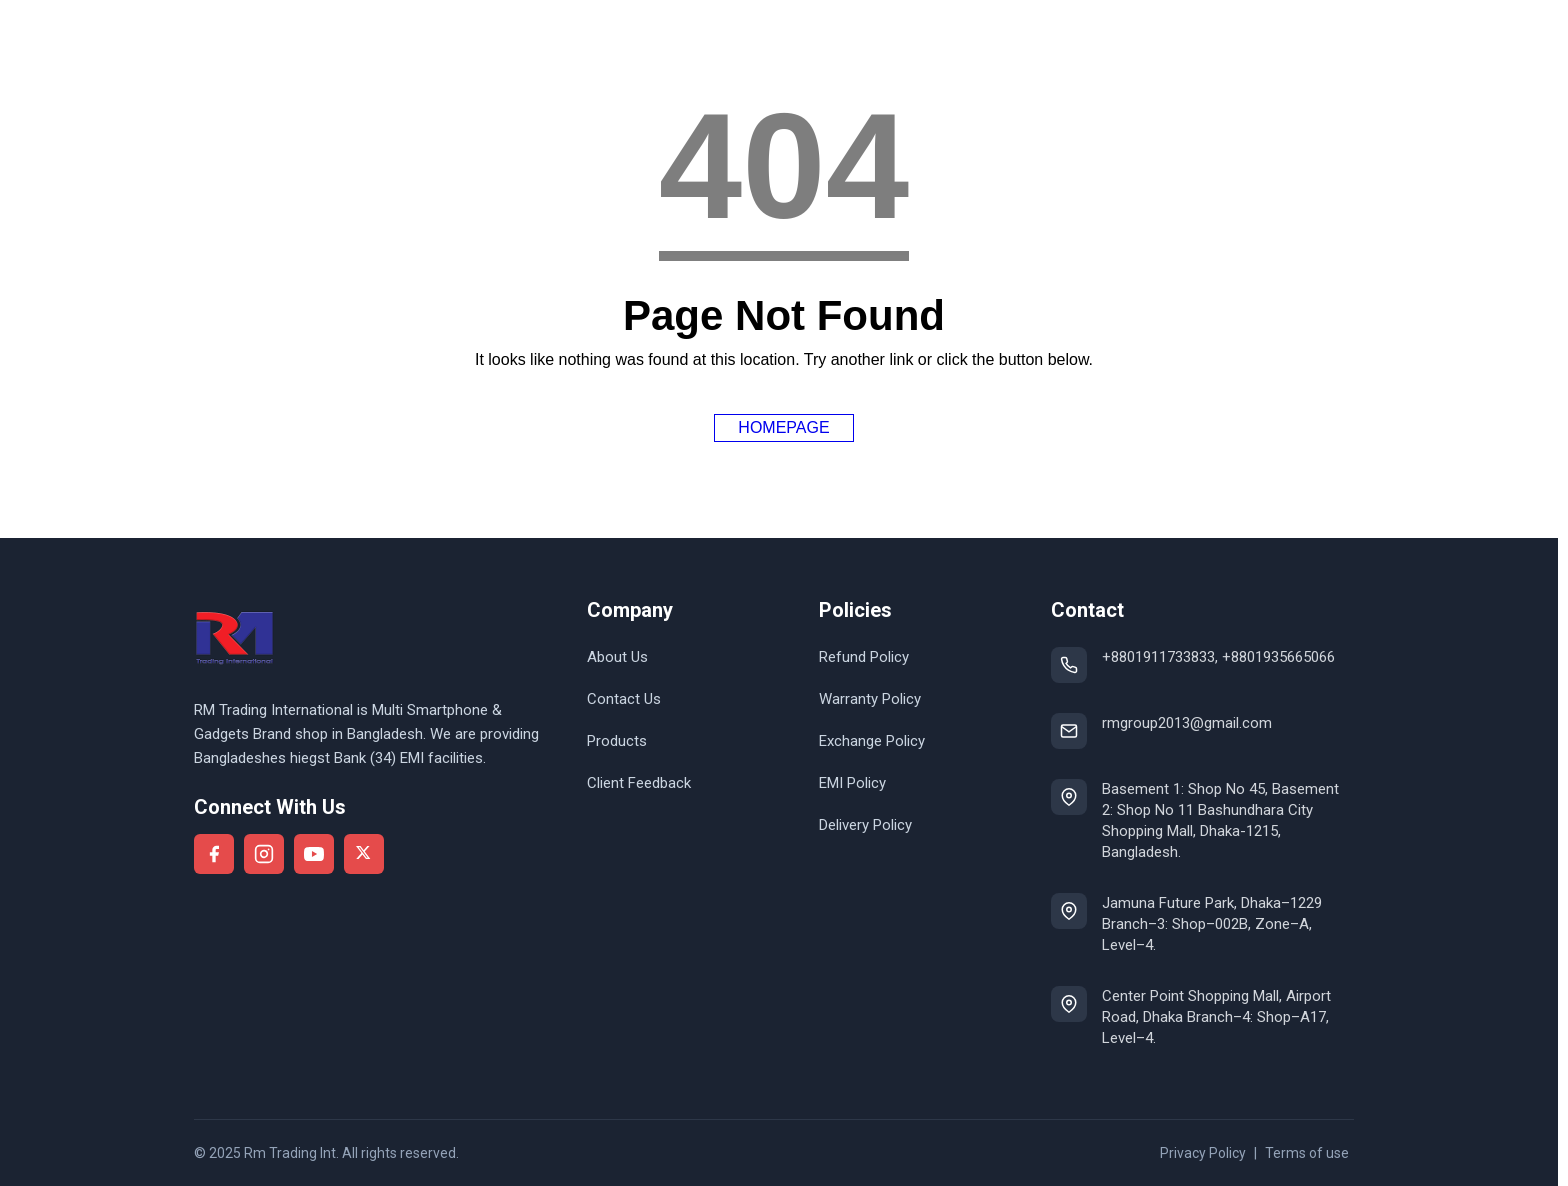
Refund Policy (864, 657)
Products (617, 741)
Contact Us (624, 699)
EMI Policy (852, 783)
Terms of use (1307, 1153)
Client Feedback (639, 783)
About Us (617, 657)
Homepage (783, 427)
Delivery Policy (865, 825)
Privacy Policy (1203, 1153)
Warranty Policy (870, 699)
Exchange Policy (872, 741)
